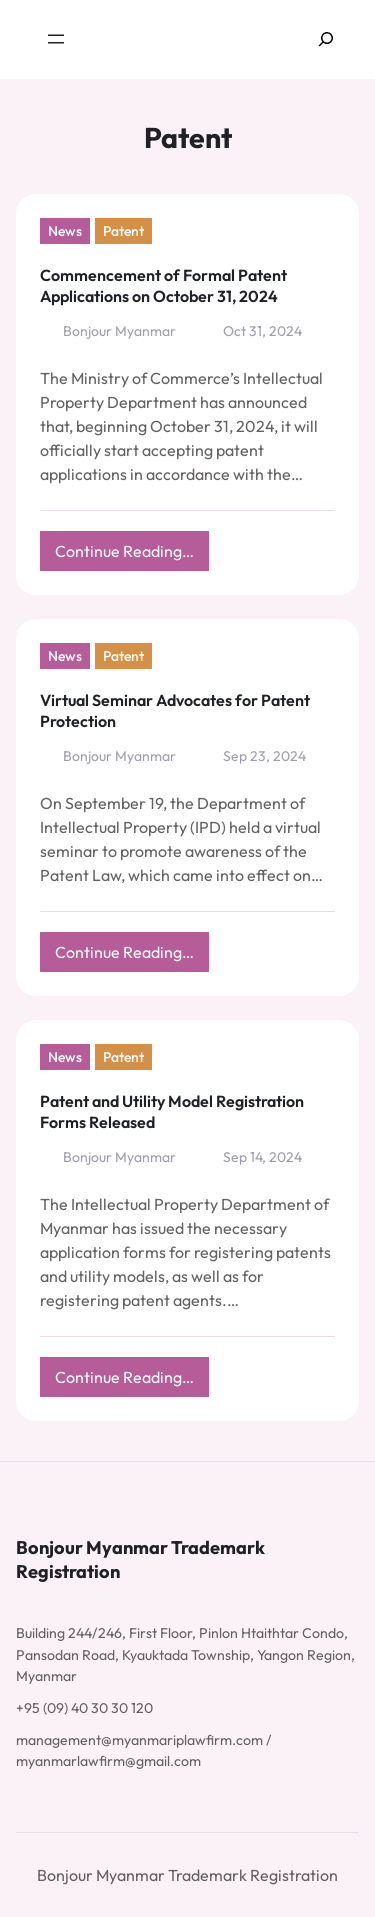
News (65, 231)
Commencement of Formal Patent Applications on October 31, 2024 (163, 285)
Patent (123, 231)
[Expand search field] (326, 39)
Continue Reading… (132, 555)
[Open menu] (56, 39)
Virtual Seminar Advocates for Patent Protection (175, 710)
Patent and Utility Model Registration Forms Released (172, 1111)
